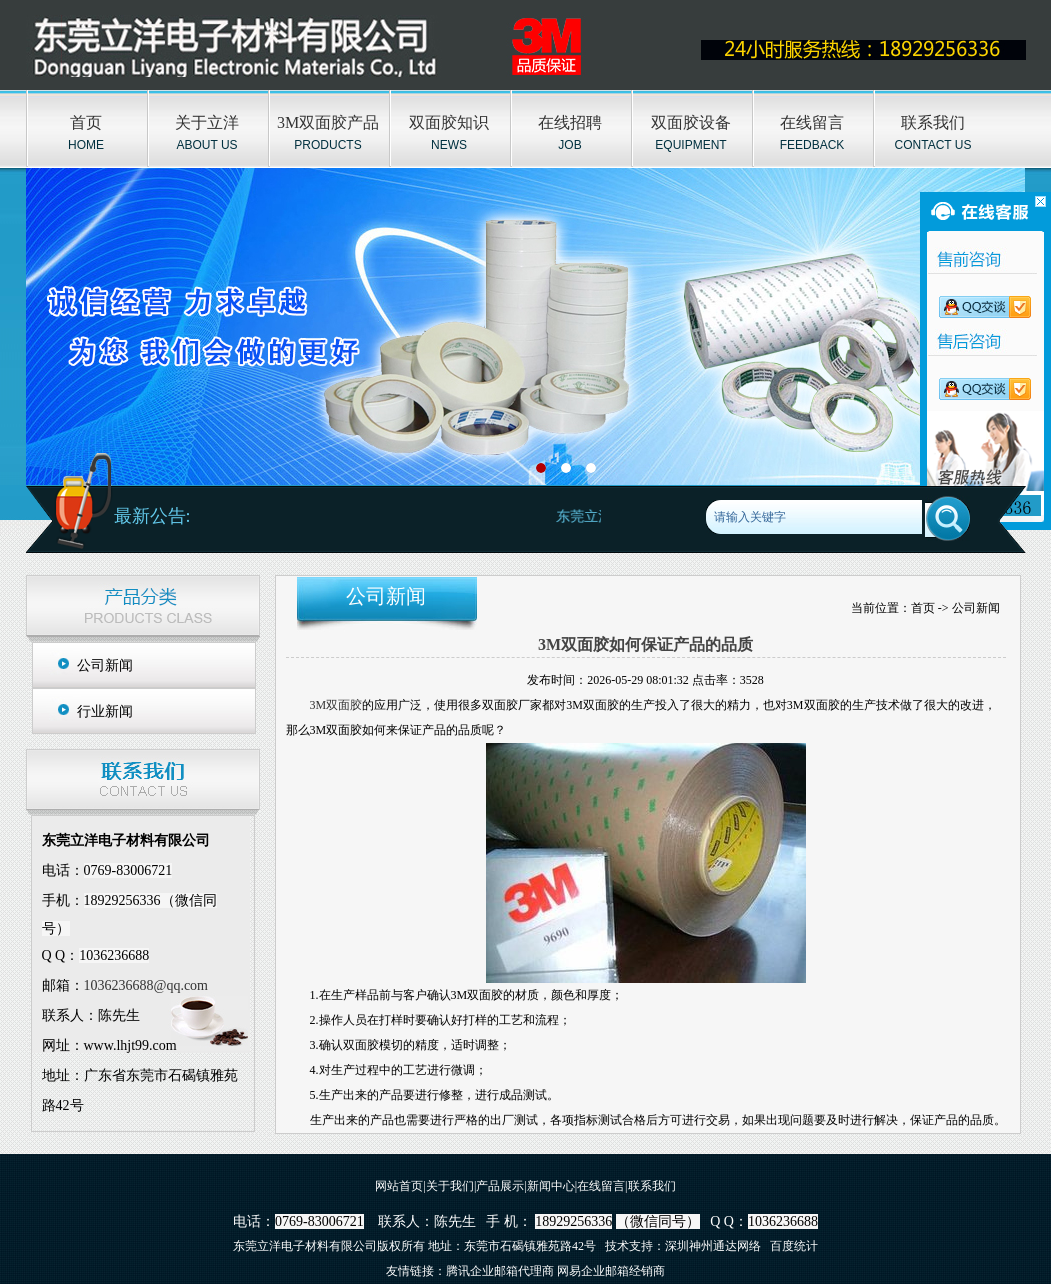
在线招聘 (570, 122)
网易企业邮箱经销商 (611, 1271)
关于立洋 (207, 122)
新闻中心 (551, 1186)
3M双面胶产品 (328, 122)
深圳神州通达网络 (713, 1246)
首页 (86, 122)
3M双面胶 (336, 705)
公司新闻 (105, 665)
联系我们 (933, 122)
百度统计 (794, 1246)
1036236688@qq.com (146, 985)
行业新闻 (105, 711)
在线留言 (812, 122)
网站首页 (399, 1186)
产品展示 (500, 1186)
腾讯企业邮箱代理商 (500, 1271)
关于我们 (450, 1186)
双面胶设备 (691, 122)
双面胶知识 (449, 122)
